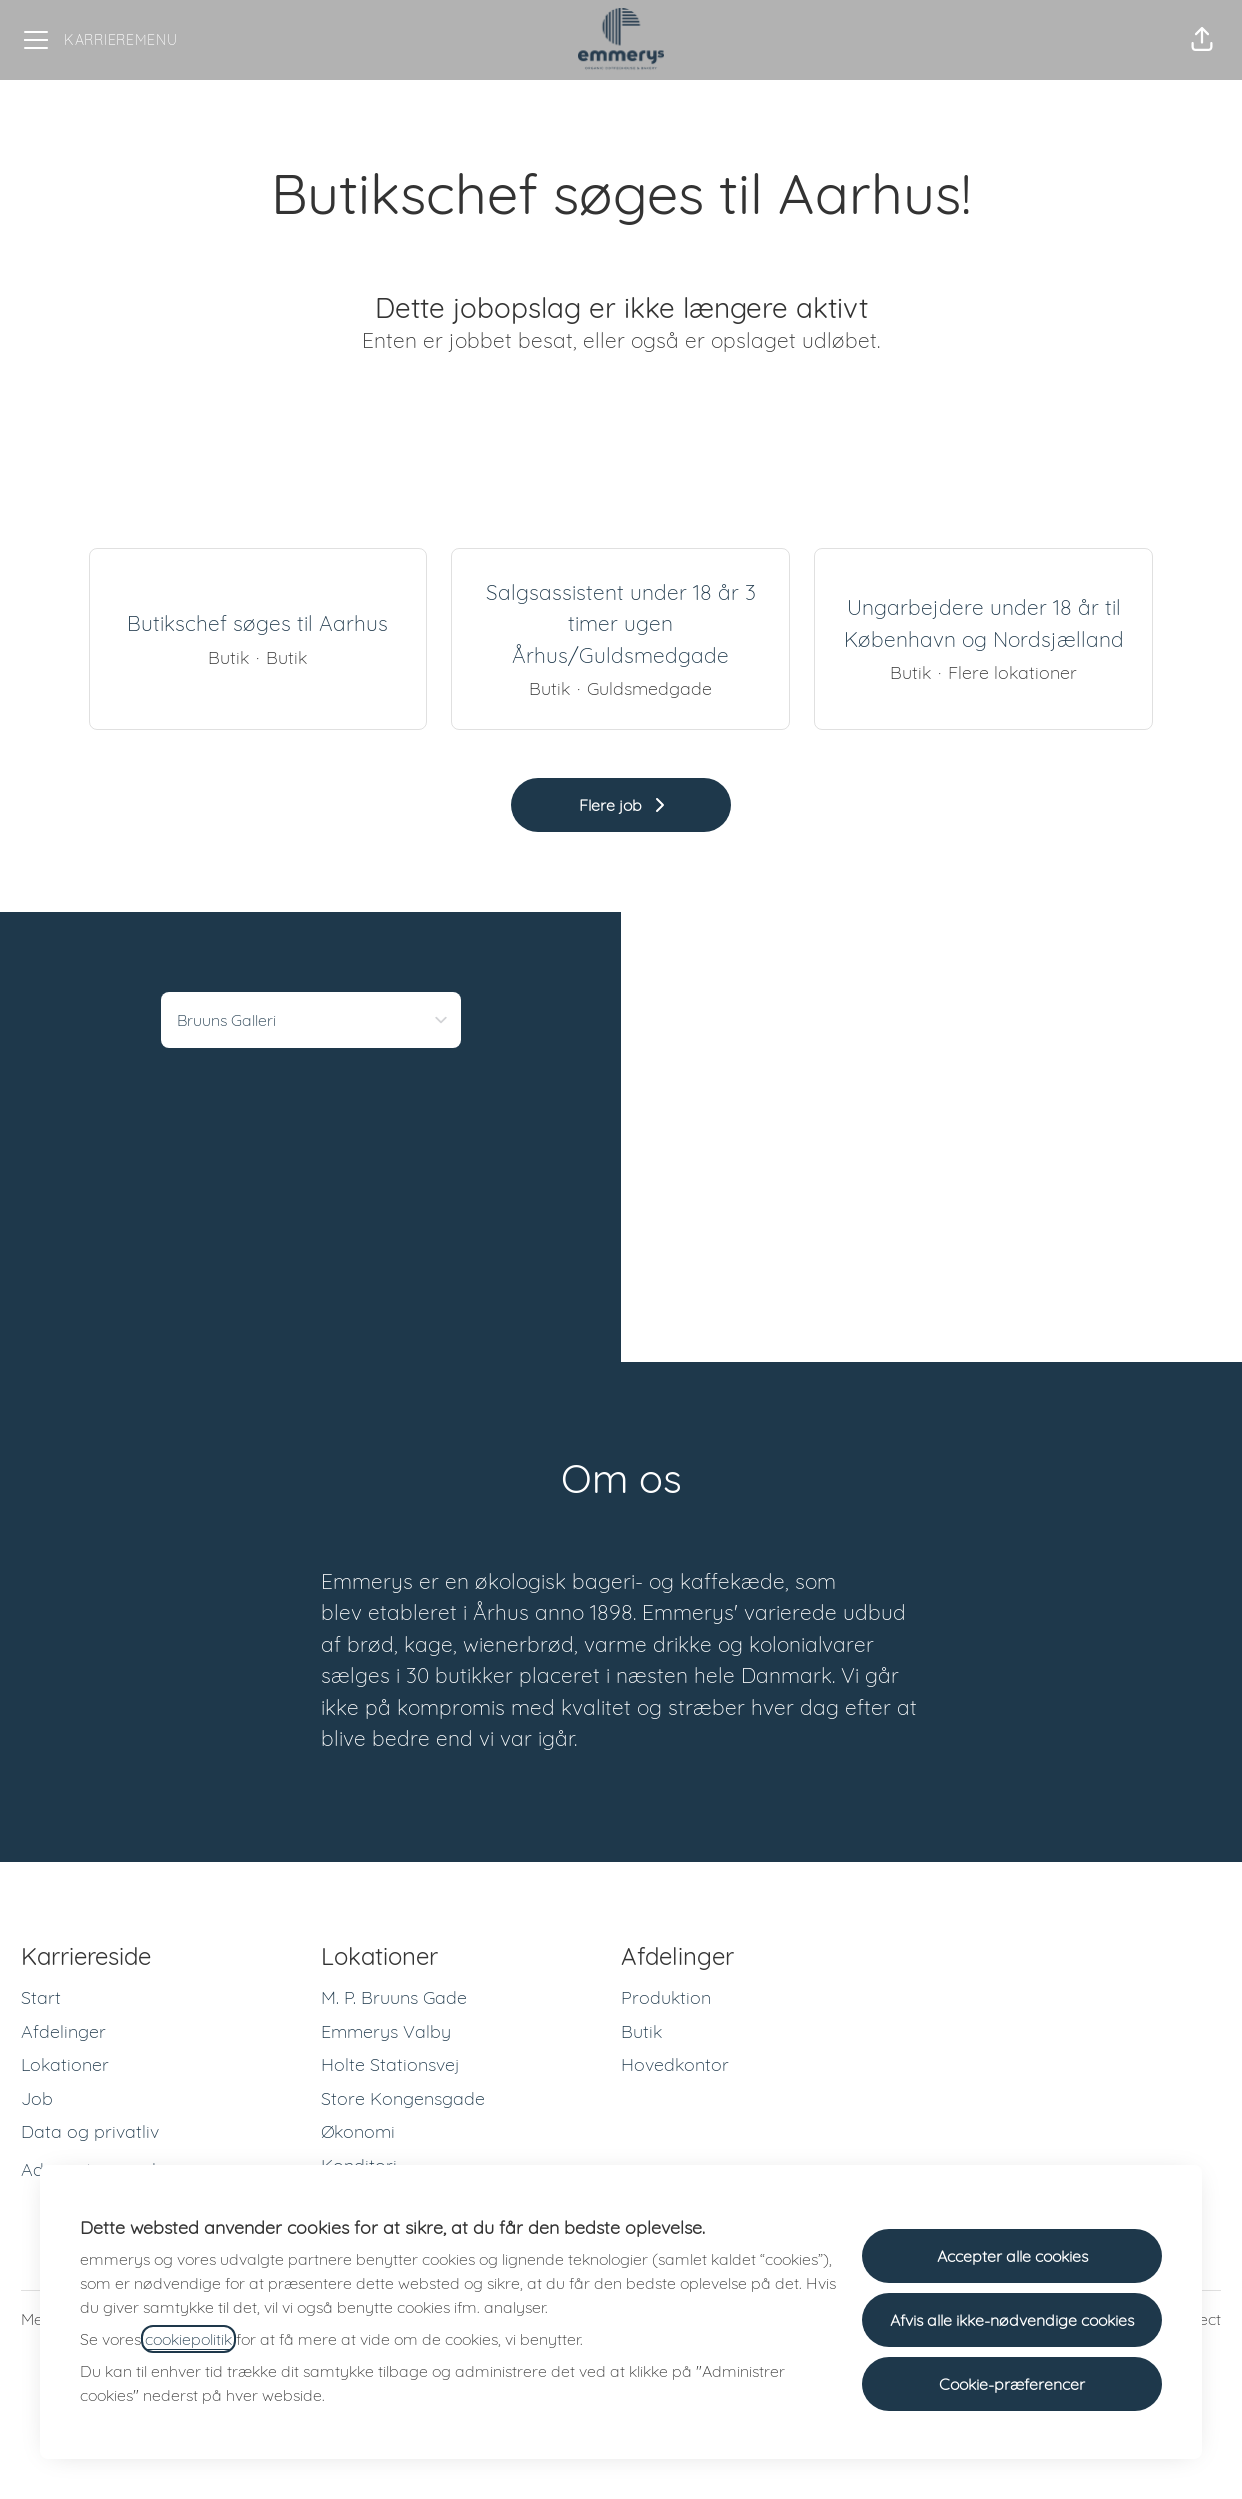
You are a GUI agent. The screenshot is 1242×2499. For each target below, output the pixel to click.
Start (41, 1997)
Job (37, 2098)
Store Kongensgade (403, 2098)
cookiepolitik (188, 2339)
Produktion (666, 1997)
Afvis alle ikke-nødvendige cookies (1012, 2320)
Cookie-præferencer (1012, 2384)
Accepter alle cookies (1012, 2256)
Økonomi (358, 2131)
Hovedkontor (675, 2064)
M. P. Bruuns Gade (394, 1997)
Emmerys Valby (386, 2031)
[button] (1202, 40)
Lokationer (65, 2064)
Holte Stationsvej (390, 2064)
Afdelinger (63, 2031)
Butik (641, 2031)
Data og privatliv (90, 2131)
